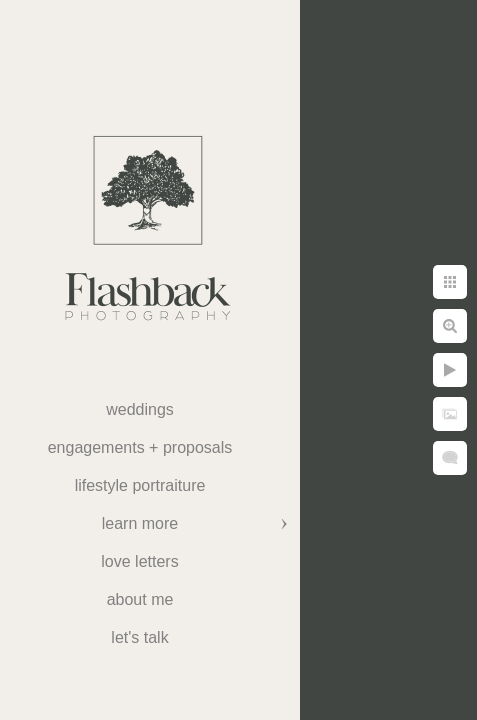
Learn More (140, 523)
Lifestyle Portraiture (140, 485)
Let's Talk (139, 637)
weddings (140, 409)
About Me (140, 599)
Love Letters (139, 561)
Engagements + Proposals (140, 447)
